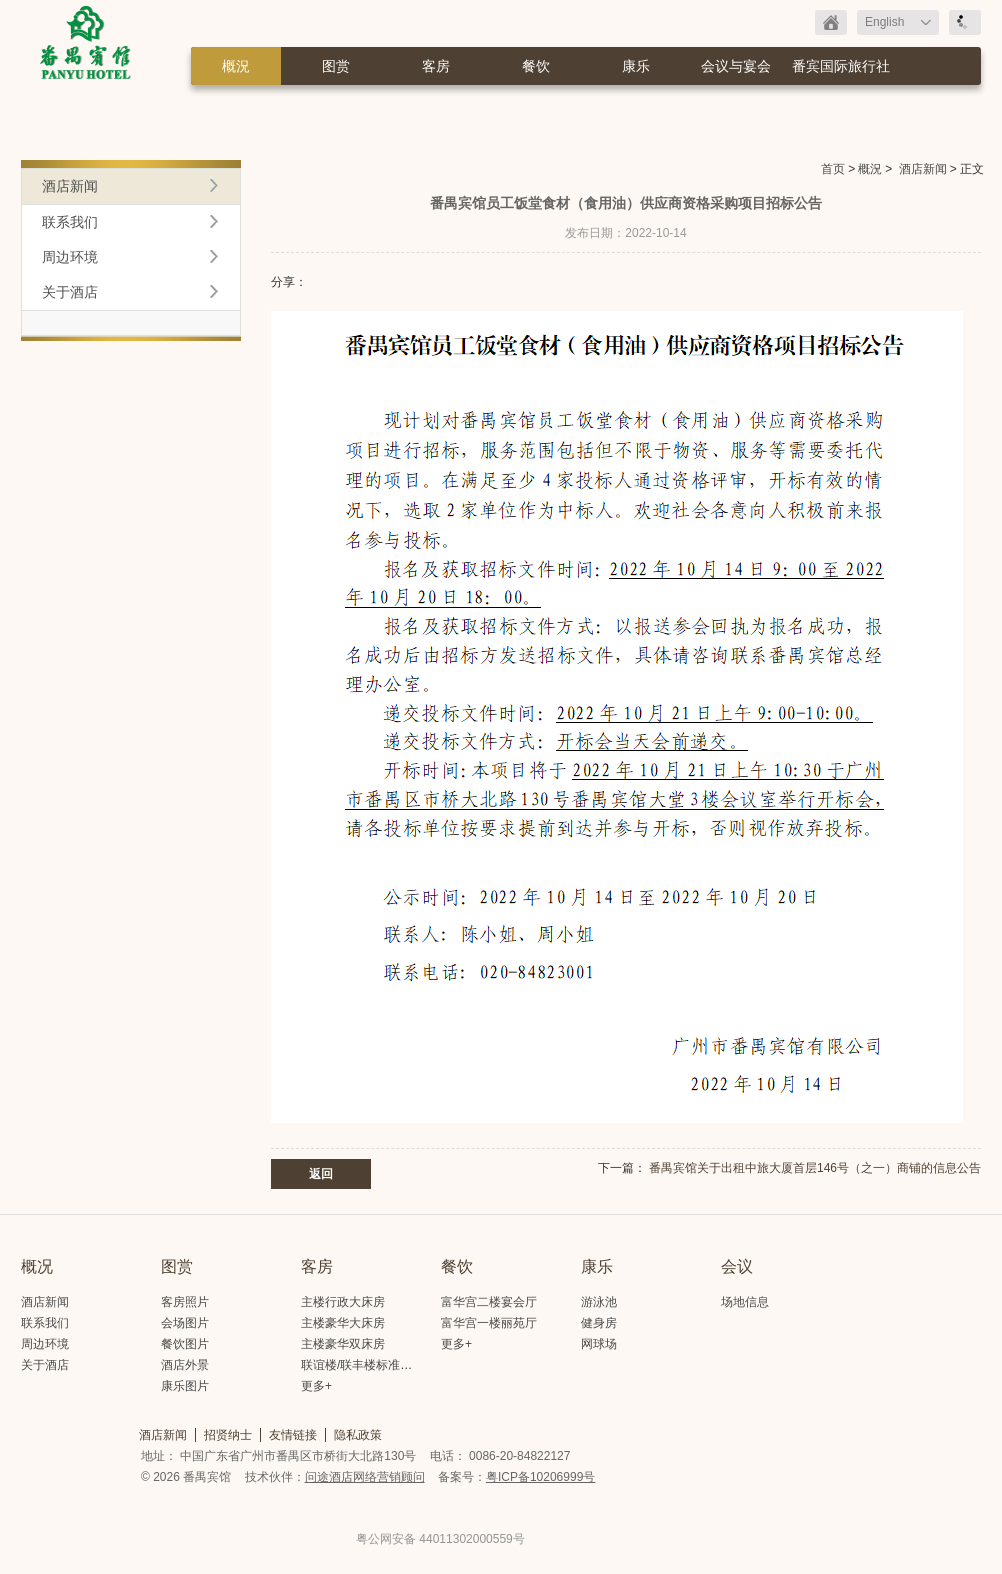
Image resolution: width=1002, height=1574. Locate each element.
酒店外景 (185, 1365)
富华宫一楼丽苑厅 (489, 1323)
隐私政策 (358, 1435)
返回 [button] (321, 1174)
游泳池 (599, 1302)
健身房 (599, 1323)
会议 (737, 1266)
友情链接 (293, 1435)
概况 (37, 1266)
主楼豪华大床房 (343, 1323)
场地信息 (745, 1302)
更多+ (316, 1386)
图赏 (336, 66)
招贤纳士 (228, 1435)
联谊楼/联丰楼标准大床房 (368, 1365)
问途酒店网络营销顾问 (365, 1477)
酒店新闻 (923, 169)
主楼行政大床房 (343, 1302)
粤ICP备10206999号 (540, 1477)
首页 (833, 169)
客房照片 (185, 1302)
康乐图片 (185, 1386)
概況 (236, 66)
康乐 (636, 66)
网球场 (599, 1344)
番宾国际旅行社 (841, 66)
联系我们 (70, 222)
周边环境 (70, 257)
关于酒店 (70, 292)
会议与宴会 (736, 66)
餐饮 (536, 66)
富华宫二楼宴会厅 (489, 1302)
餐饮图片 (185, 1344)
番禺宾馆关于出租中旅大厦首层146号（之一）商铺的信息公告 (815, 1168)
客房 (436, 66)
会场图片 (185, 1323)
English (884, 22)
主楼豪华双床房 (343, 1344)
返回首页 (831, 22)
